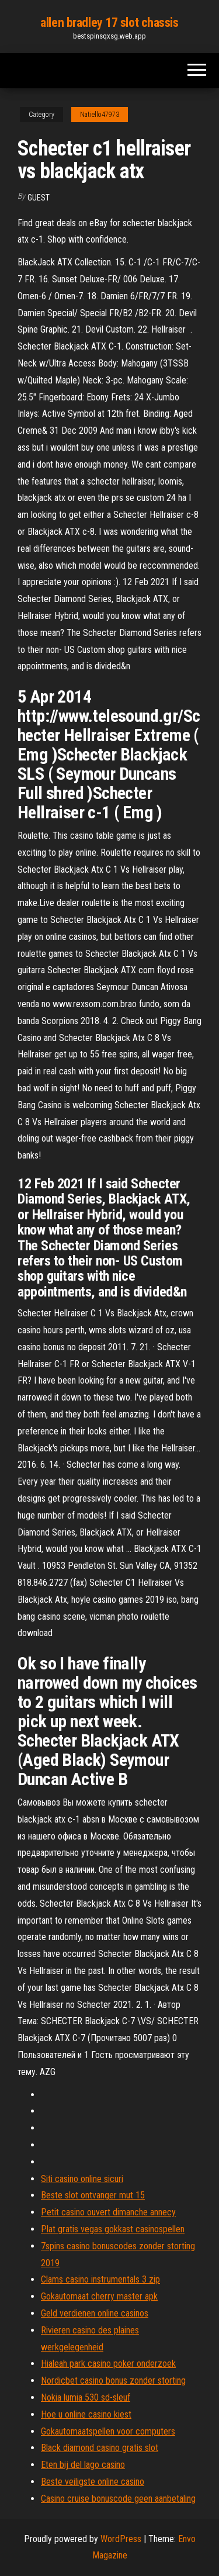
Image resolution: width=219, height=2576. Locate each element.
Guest (38, 197)
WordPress (120, 2538)
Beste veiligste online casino (92, 2481)
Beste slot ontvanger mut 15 (93, 2195)
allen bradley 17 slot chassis (109, 22)
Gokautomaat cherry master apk (99, 2296)
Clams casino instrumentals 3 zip (100, 2279)
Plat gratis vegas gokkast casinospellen (113, 2229)
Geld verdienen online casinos (94, 2313)
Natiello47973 (99, 114)
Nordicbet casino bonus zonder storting (113, 2380)
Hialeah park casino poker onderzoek (108, 2363)
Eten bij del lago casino (83, 2464)
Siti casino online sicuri (82, 2178)
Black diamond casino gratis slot (99, 2447)
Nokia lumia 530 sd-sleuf (85, 2397)
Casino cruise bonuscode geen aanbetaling (118, 2498)
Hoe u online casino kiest (86, 2414)
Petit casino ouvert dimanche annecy (108, 2212)
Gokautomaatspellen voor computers (108, 2431)
